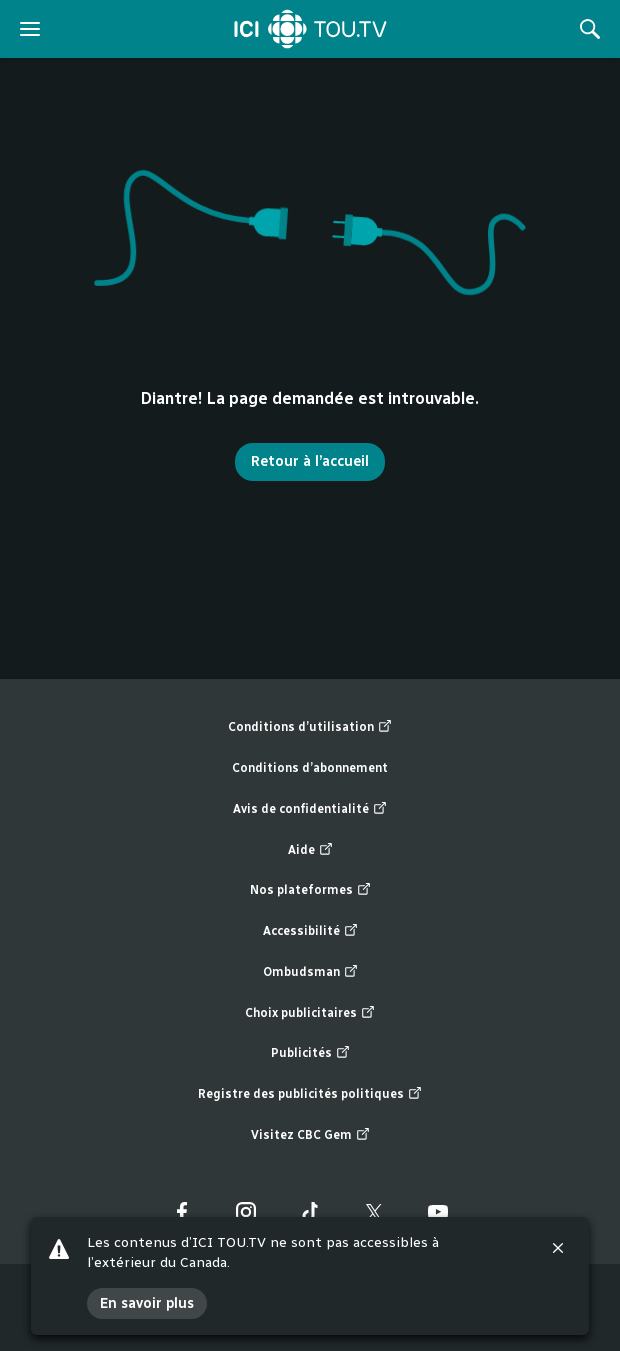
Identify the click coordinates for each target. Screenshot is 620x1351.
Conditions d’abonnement (310, 768)
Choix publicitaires (310, 1013)
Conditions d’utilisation (310, 727)
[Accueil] (310, 29)
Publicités (310, 1053)
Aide (310, 850)
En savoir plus (147, 1303)
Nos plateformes (310, 890)
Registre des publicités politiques (310, 1094)
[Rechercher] (590, 29)
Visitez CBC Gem (310, 1135)
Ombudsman (310, 972)
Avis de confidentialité (310, 809)
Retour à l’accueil (310, 461)
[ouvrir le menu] (30, 29)
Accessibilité (310, 931)
